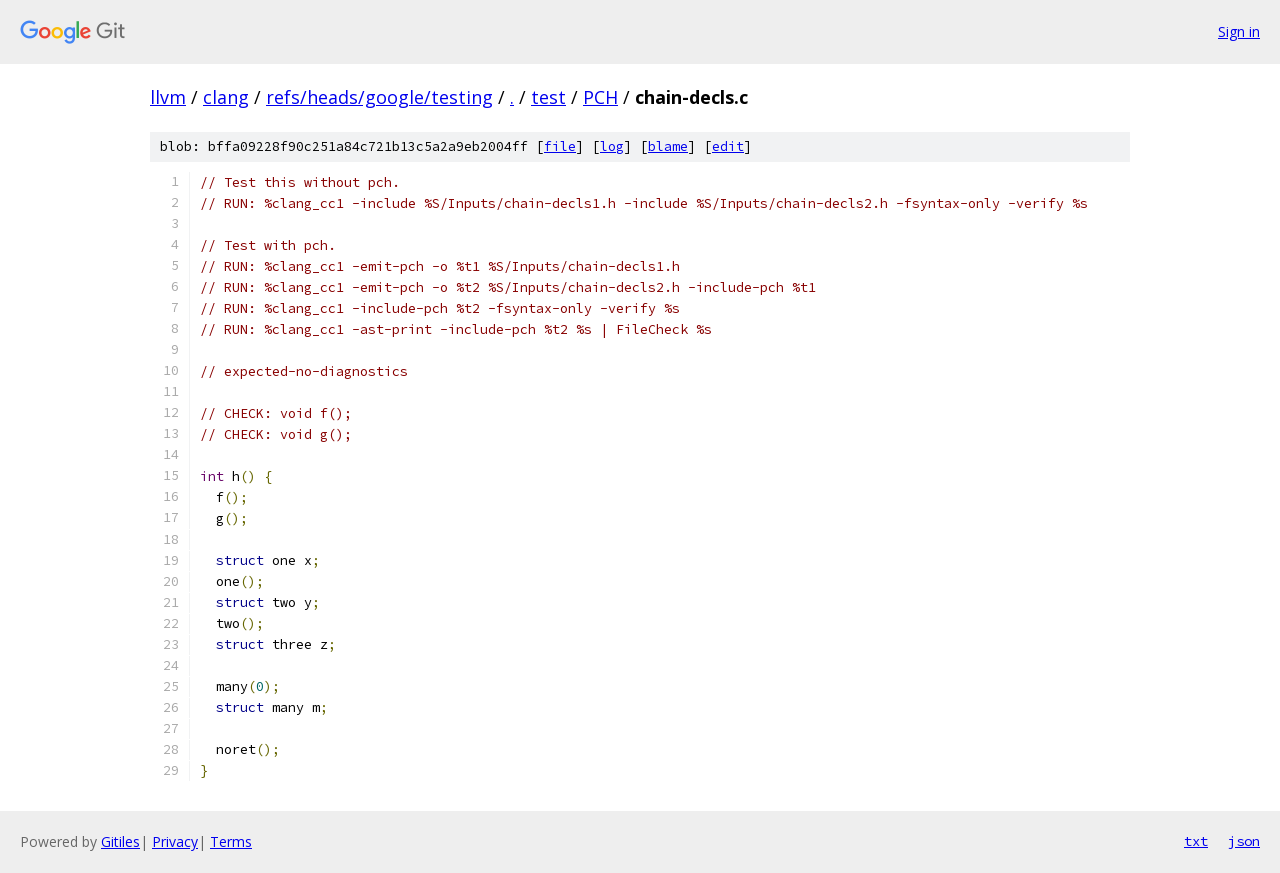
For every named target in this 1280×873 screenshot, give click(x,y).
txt (1196, 841)
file (560, 146)
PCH (600, 97)
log (612, 146)
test (548, 97)
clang (226, 97)
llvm (168, 97)
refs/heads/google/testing (379, 97)
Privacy (175, 841)
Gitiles (120, 841)
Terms (231, 841)
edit (728, 146)
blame (668, 146)
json (1244, 841)
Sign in (1239, 31)
